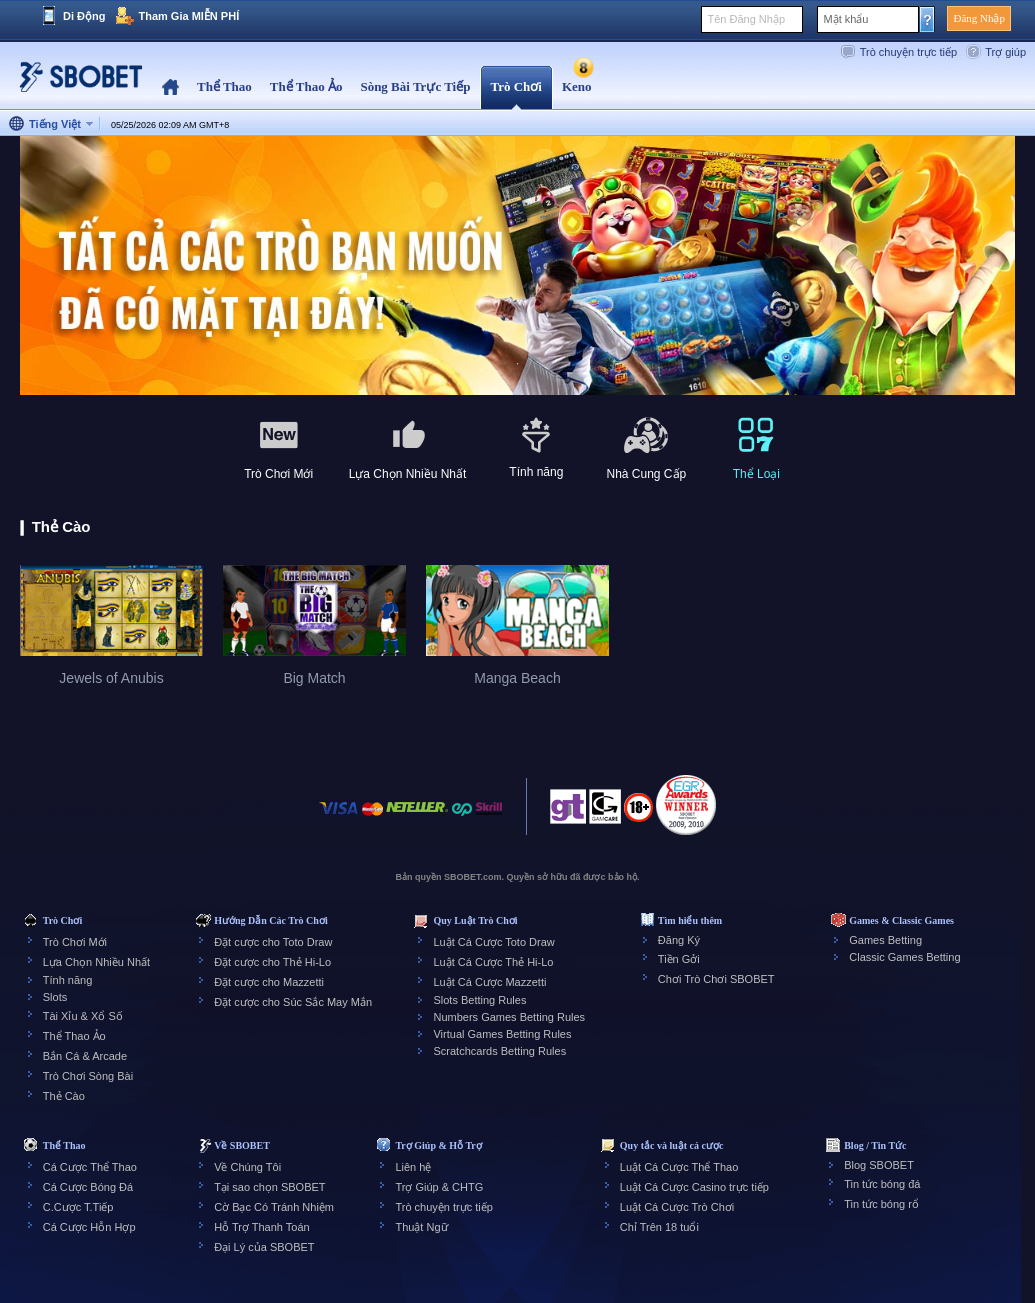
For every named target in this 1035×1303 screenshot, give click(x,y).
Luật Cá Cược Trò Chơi (677, 1207)
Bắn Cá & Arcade (85, 1056)
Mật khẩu (845, 19)
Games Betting (885, 940)
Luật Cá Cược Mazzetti (489, 982)
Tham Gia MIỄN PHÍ (188, 16)
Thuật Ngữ (421, 1227)
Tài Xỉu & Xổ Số (83, 1016)
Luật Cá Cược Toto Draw (493, 942)
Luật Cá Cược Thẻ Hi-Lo (493, 962)
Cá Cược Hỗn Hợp (89, 1227)
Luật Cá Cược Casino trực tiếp (694, 1187)
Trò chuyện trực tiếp (908, 52)
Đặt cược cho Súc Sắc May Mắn (293, 1002)
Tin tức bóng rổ (881, 1204)
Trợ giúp (1005, 52)
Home (170, 87)
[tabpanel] (517, 266)
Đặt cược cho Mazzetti (269, 982)
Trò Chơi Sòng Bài (88, 1076)
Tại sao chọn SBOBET (269, 1187)
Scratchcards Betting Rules (499, 1051)
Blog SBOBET (879, 1165)
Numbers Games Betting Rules (509, 1017)
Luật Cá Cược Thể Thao (679, 1167)
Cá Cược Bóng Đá (88, 1187)
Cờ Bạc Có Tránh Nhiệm (274, 1207)
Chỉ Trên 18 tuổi (659, 1227)
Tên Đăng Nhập (746, 19)
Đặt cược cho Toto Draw (273, 942)
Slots (55, 997)
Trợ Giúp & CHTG (439, 1187)
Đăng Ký (679, 940)
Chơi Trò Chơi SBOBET (716, 979)
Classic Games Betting (904, 957)
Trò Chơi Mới (75, 942)
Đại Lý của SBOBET (264, 1247)
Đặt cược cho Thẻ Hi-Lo (272, 962)
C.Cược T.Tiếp (78, 1207)
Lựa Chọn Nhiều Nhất (96, 962)
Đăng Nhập (979, 18)
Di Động (84, 16)
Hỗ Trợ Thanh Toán (262, 1227)
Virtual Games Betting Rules (502, 1034)
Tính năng (68, 980)
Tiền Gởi (679, 959)
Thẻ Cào (64, 1096)
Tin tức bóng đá (882, 1184)
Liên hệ (413, 1167)
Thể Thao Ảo (74, 1036)
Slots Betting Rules (479, 1000)
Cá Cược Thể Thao (90, 1167)
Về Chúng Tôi (247, 1167)
